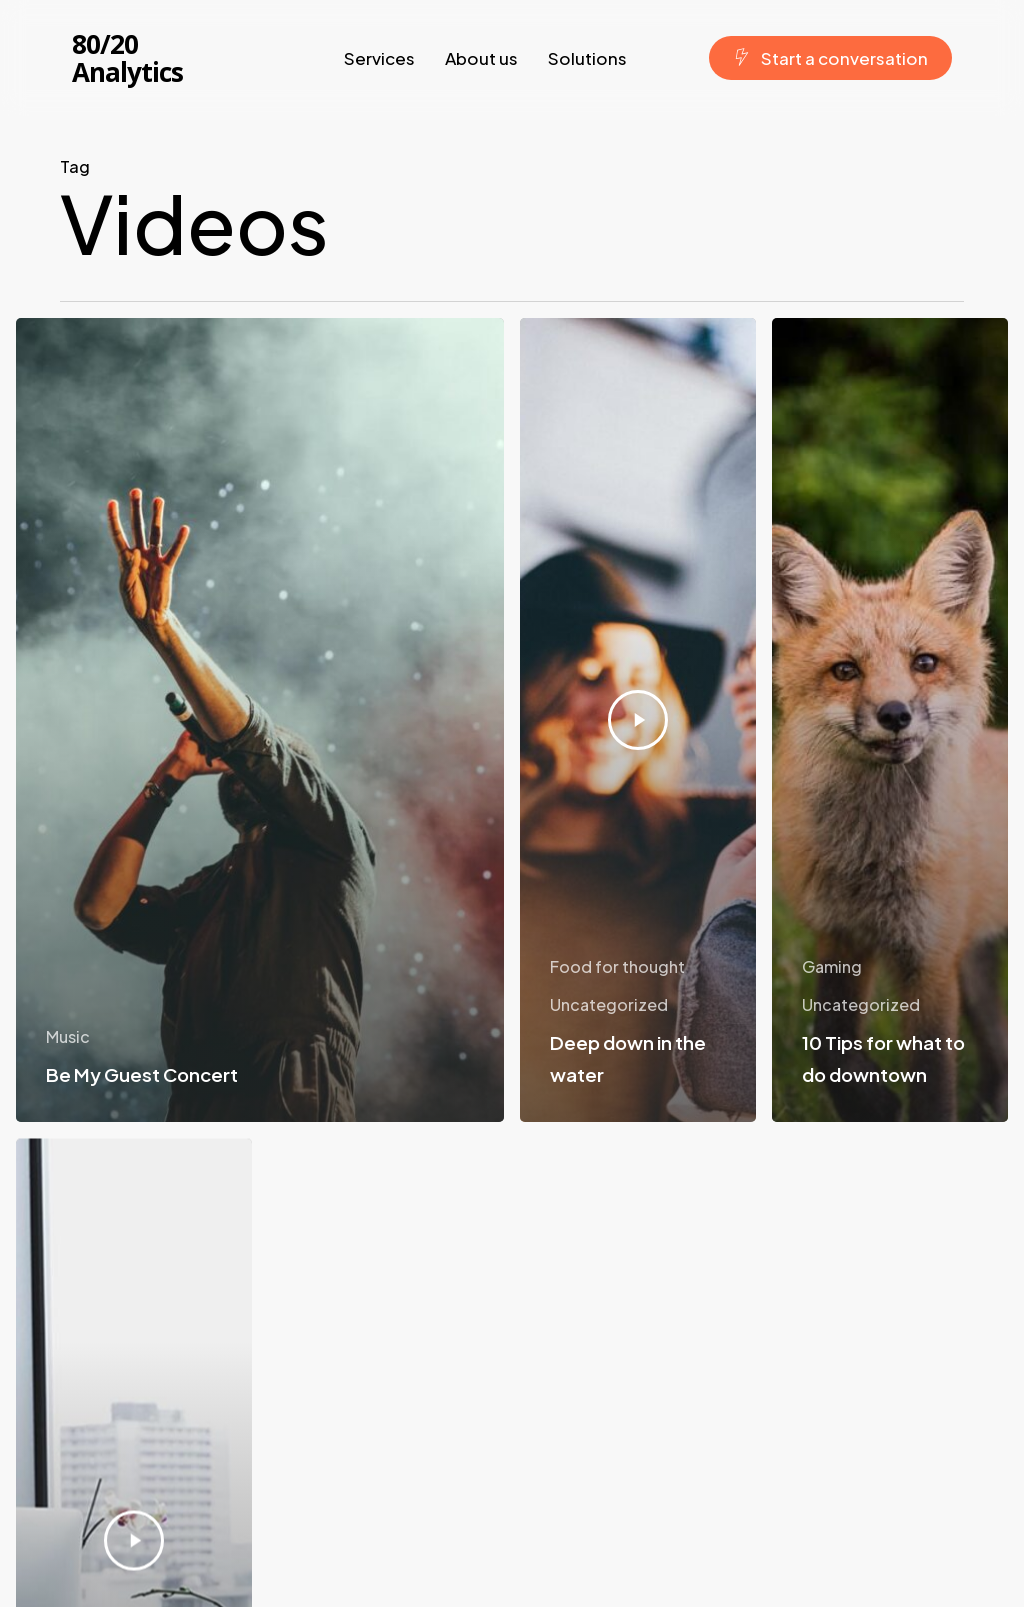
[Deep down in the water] (638, 720)
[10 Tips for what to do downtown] (890, 728)
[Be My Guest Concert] (260, 720)
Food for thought (617, 966)
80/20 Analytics (127, 58)
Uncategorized (609, 1004)
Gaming (832, 973)
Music (68, 1036)
